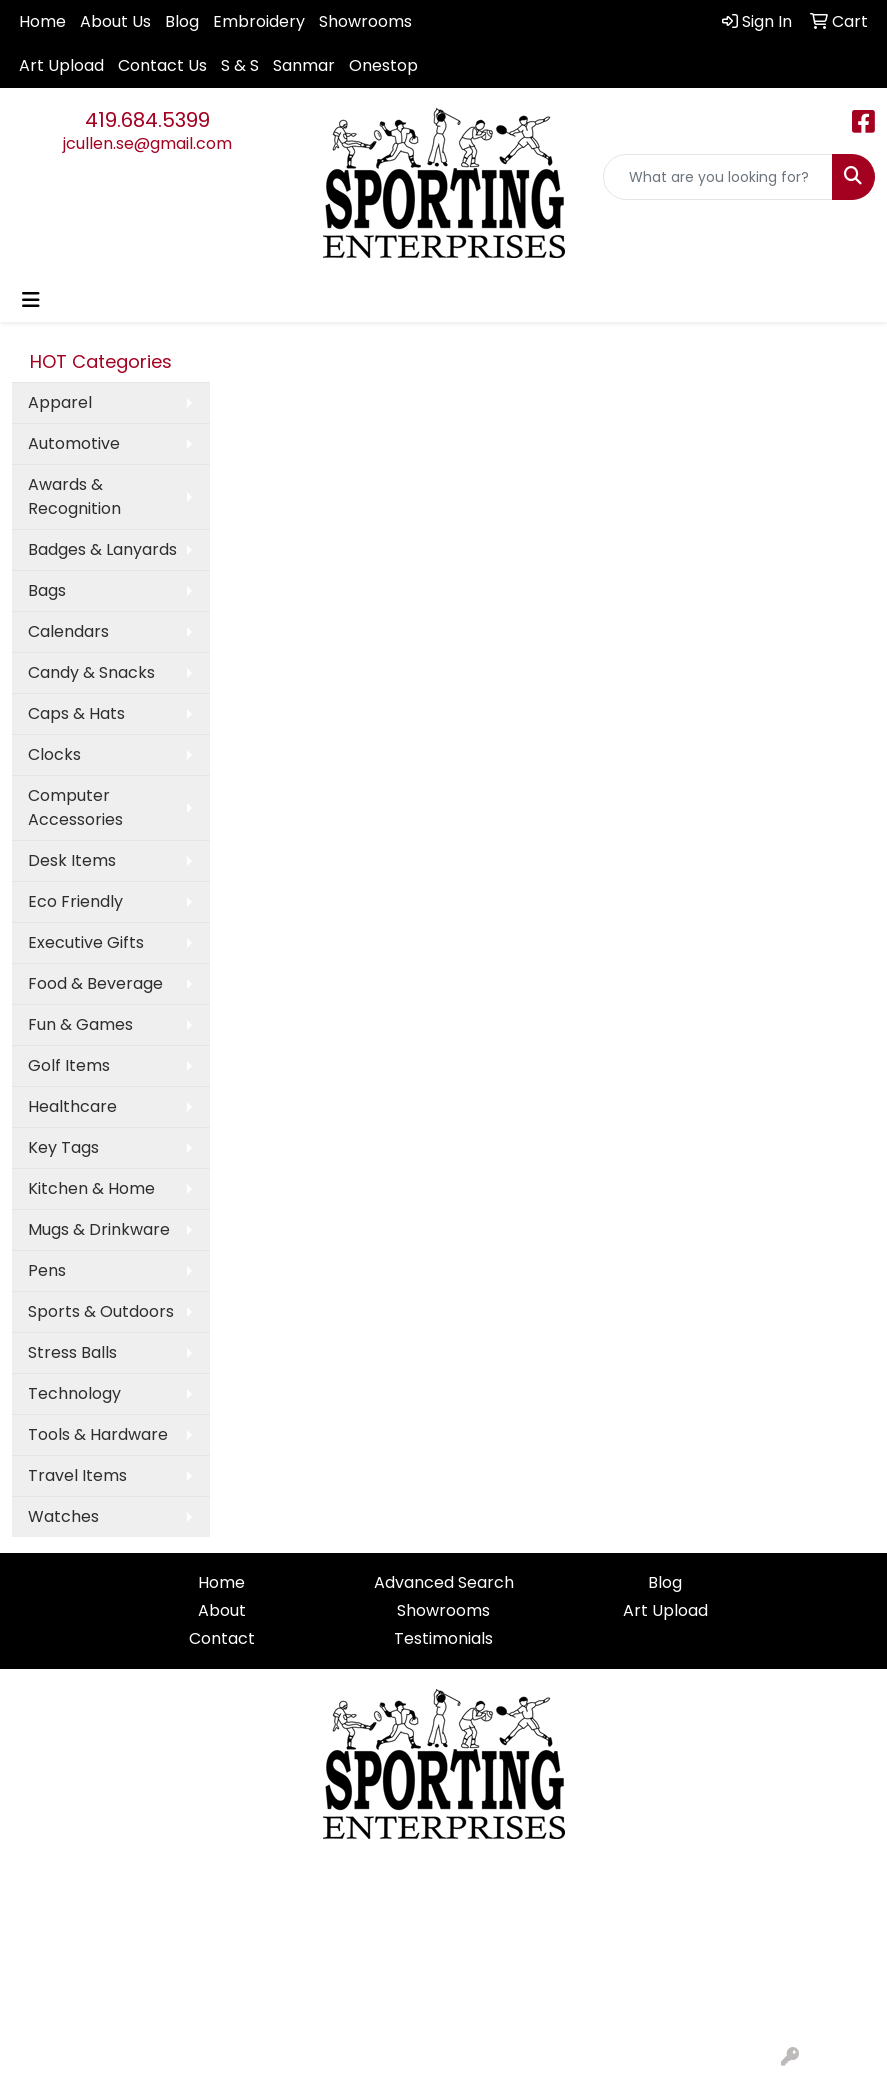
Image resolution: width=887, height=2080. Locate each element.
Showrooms (365, 21)
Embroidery (259, 21)
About (222, 1610)
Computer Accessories (75, 807)
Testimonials (443, 1638)
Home (42, 21)
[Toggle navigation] (31, 300)
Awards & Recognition (74, 496)
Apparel (60, 402)
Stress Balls (72, 1352)
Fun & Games (80, 1024)
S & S (240, 65)
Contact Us (162, 65)
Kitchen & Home (91, 1188)
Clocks (54, 754)
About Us (115, 21)
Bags (47, 590)
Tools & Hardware (98, 1434)
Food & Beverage (95, 983)
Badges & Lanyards (102, 549)
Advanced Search (444, 1582)
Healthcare (72, 1106)
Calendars (68, 631)
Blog (182, 21)
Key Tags (63, 1147)
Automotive (74, 443)
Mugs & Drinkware (99, 1229)
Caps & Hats (76, 713)
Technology (74, 1393)
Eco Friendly (75, 901)
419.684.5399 (147, 120)
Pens (47, 1270)
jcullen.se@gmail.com (147, 143)
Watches (63, 1516)
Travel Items (77, 1475)
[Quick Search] (718, 177)
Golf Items (69, 1065)
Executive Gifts (86, 942)
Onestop (383, 65)
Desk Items (72, 860)
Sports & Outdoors (101, 1311)
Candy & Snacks (91, 672)
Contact (222, 1638)
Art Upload (61, 65)
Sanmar (304, 65)
